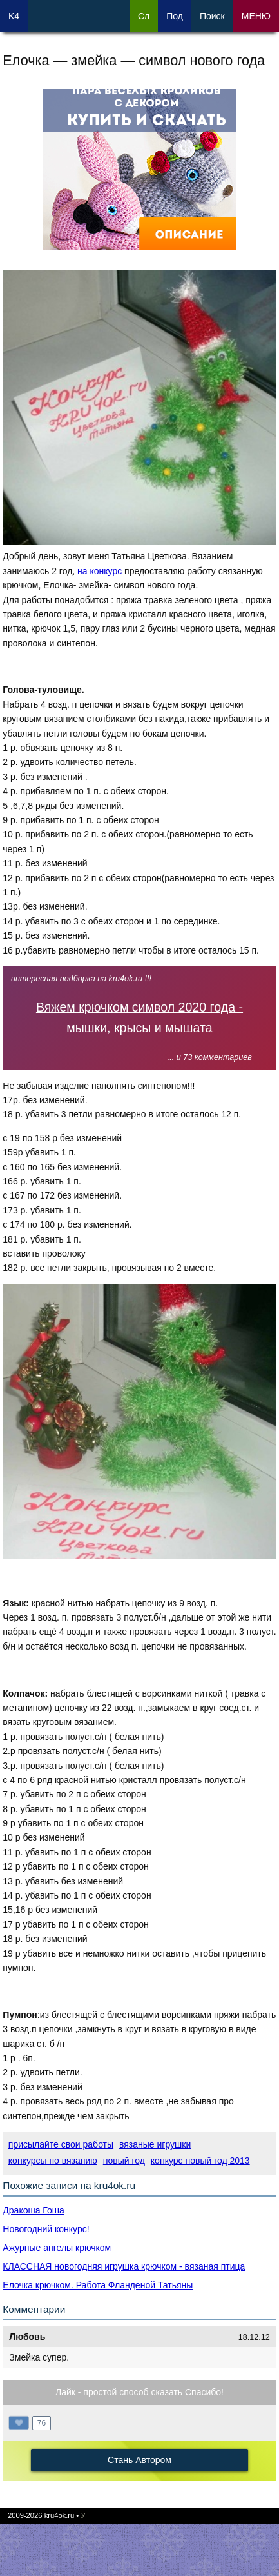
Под (174, 16)
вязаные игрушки (155, 2144)
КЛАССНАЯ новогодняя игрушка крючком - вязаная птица (124, 2266)
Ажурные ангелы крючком (57, 2247)
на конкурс (99, 571)
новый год (124, 2160)
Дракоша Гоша (33, 2210)
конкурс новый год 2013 (200, 2160)
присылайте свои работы (60, 2144)
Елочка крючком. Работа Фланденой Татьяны (98, 2285)
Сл (143, 16)
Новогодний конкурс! (46, 2229)
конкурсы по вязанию (52, 2160)
